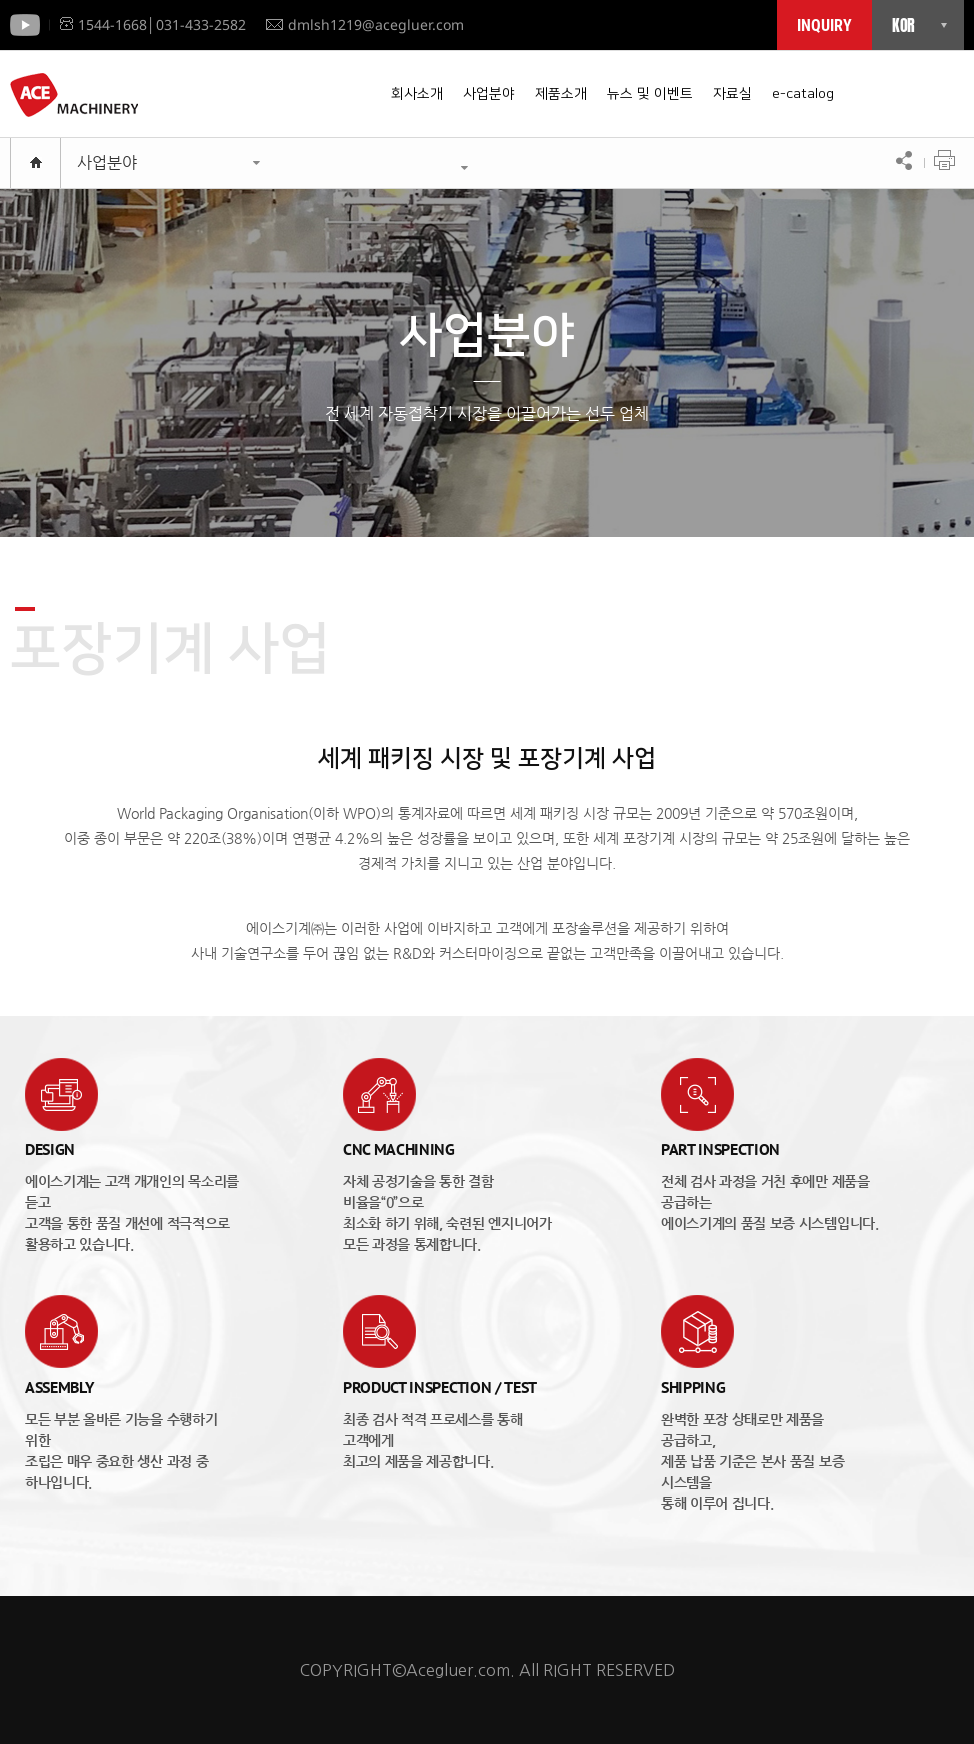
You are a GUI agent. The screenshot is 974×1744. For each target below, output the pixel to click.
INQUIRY (824, 25)
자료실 (732, 94)
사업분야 (489, 94)
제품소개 (561, 94)
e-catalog (803, 94)
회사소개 (417, 94)
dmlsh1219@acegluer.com (365, 24)
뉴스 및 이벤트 (650, 94)
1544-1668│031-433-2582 (153, 24)
